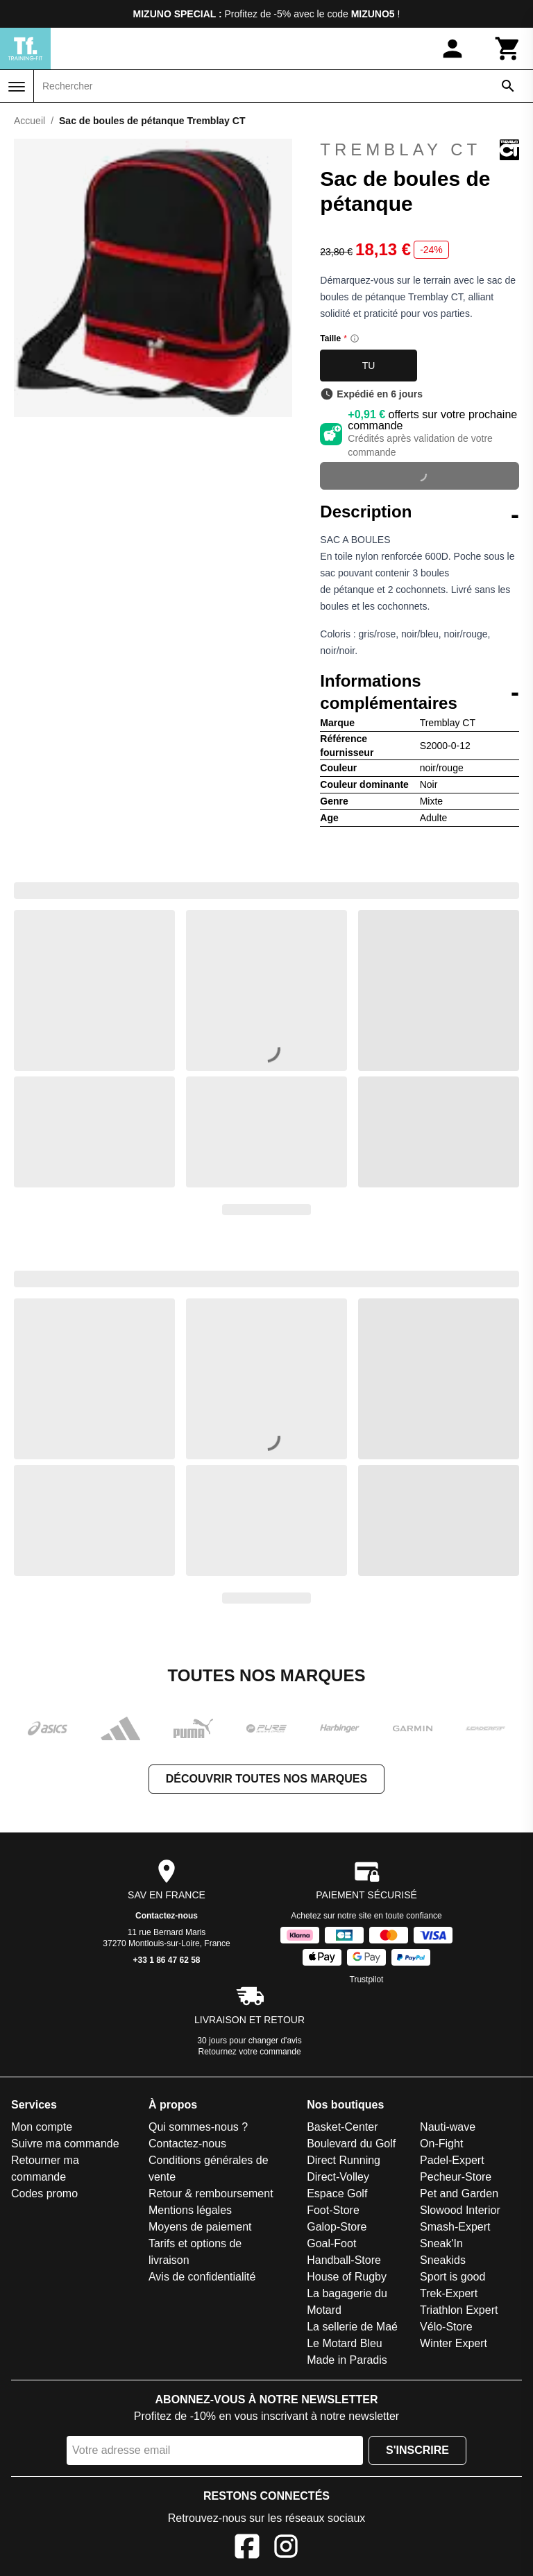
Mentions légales (190, 2210)
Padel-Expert (452, 2160)
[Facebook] (247, 2548)
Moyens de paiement (200, 2227)
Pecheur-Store (455, 2177)
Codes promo (44, 2193)
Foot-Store (333, 2210)
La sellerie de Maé (352, 2327)
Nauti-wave (447, 2127)
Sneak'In (441, 2243)
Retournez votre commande (249, 2051)
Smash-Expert (455, 2227)
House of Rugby (347, 2277)
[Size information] (354, 338)
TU (368, 365)
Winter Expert (453, 2343)
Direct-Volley (338, 2177)
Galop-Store (336, 2227)
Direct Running (343, 2160)
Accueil (29, 120)
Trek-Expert (448, 2293)
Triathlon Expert (459, 2310)
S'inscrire (417, 2450)
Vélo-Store (446, 2327)
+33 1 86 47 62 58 (166, 1960)
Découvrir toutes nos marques (266, 1779)
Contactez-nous (166, 1916)
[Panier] (508, 48)
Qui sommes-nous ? (198, 2127)
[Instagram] (286, 2548)
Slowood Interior (460, 2210)
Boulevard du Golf (351, 2143)
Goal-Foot (331, 2243)
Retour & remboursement (211, 2193)
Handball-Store (344, 2260)
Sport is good (452, 2277)
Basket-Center (342, 2127)
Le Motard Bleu (344, 2343)
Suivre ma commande (65, 2143)
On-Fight (441, 2143)
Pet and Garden (459, 2193)
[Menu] (16, 86)
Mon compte (41, 2127)
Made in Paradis (347, 2360)
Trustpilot (367, 1979)
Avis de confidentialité (202, 2277)
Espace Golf (337, 2193)
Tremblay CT (419, 149)
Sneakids (443, 2260)
